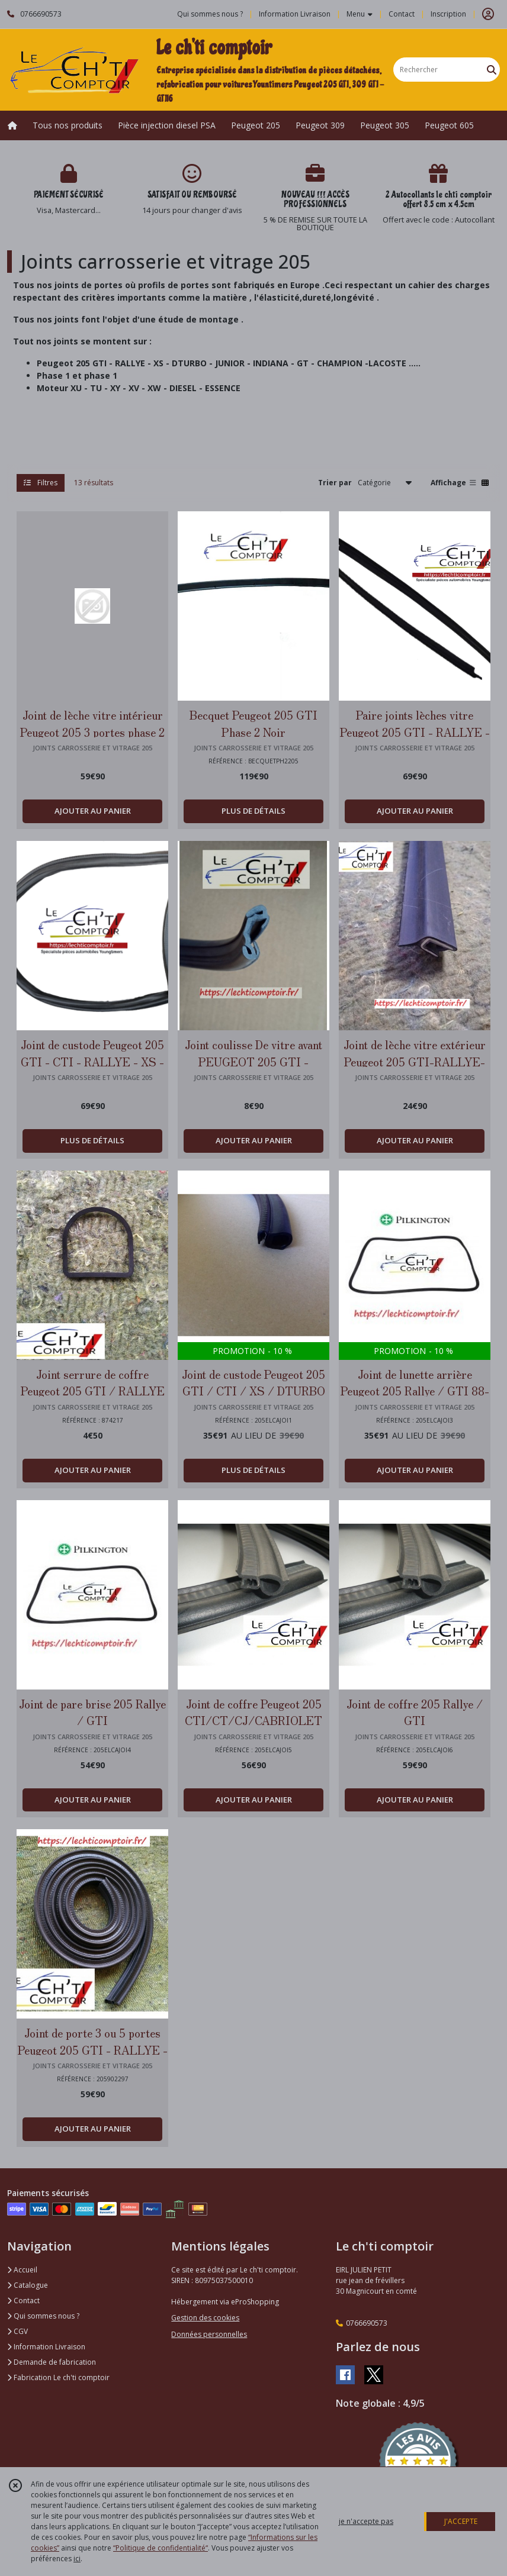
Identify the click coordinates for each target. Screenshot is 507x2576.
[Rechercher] (491, 69)
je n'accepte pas (366, 2521)
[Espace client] (488, 14)
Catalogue (27, 2285)
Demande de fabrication (51, 2362)
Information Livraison (46, 2347)
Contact (402, 14)
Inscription (448, 14)
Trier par (335, 483)
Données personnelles (209, 2334)
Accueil (22, 2270)
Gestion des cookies (205, 2318)
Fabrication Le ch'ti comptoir (58, 2377)
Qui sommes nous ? (43, 2316)
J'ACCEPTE (460, 2521)
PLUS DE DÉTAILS (253, 810)
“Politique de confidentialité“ (160, 2548)
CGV (17, 2331)
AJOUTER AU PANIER (92, 810)
